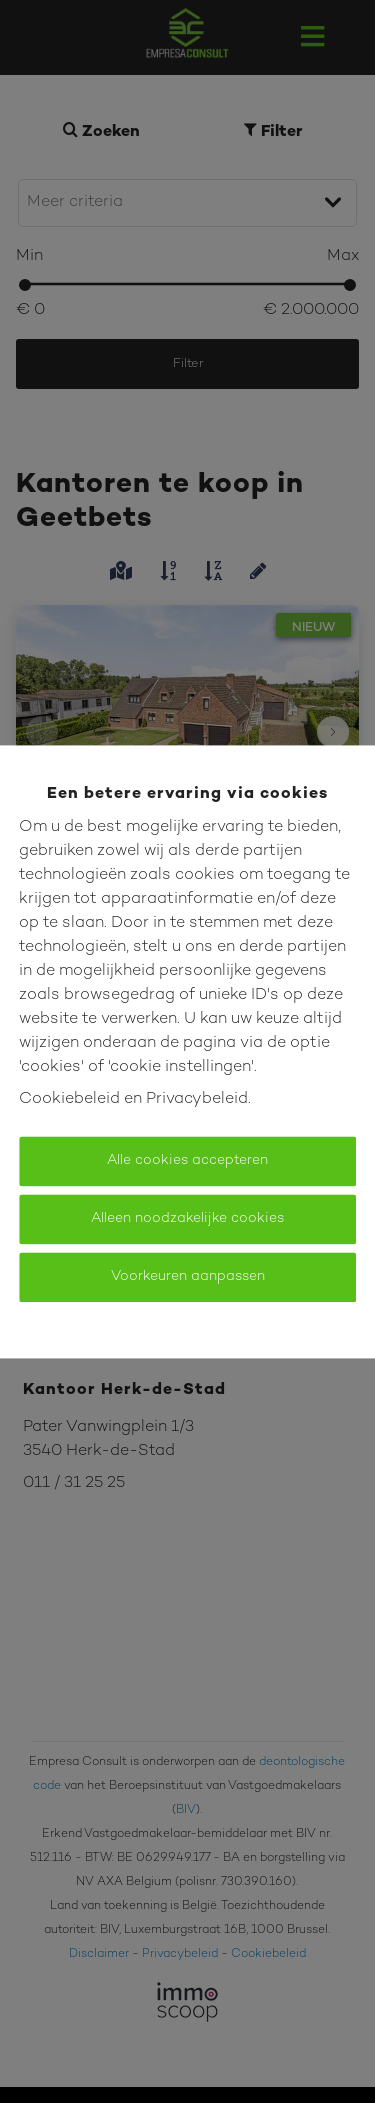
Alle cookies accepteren (187, 1160)
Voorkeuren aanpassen (188, 1276)
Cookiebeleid (69, 1099)
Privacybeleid (197, 1099)
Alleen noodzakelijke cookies (187, 1218)
